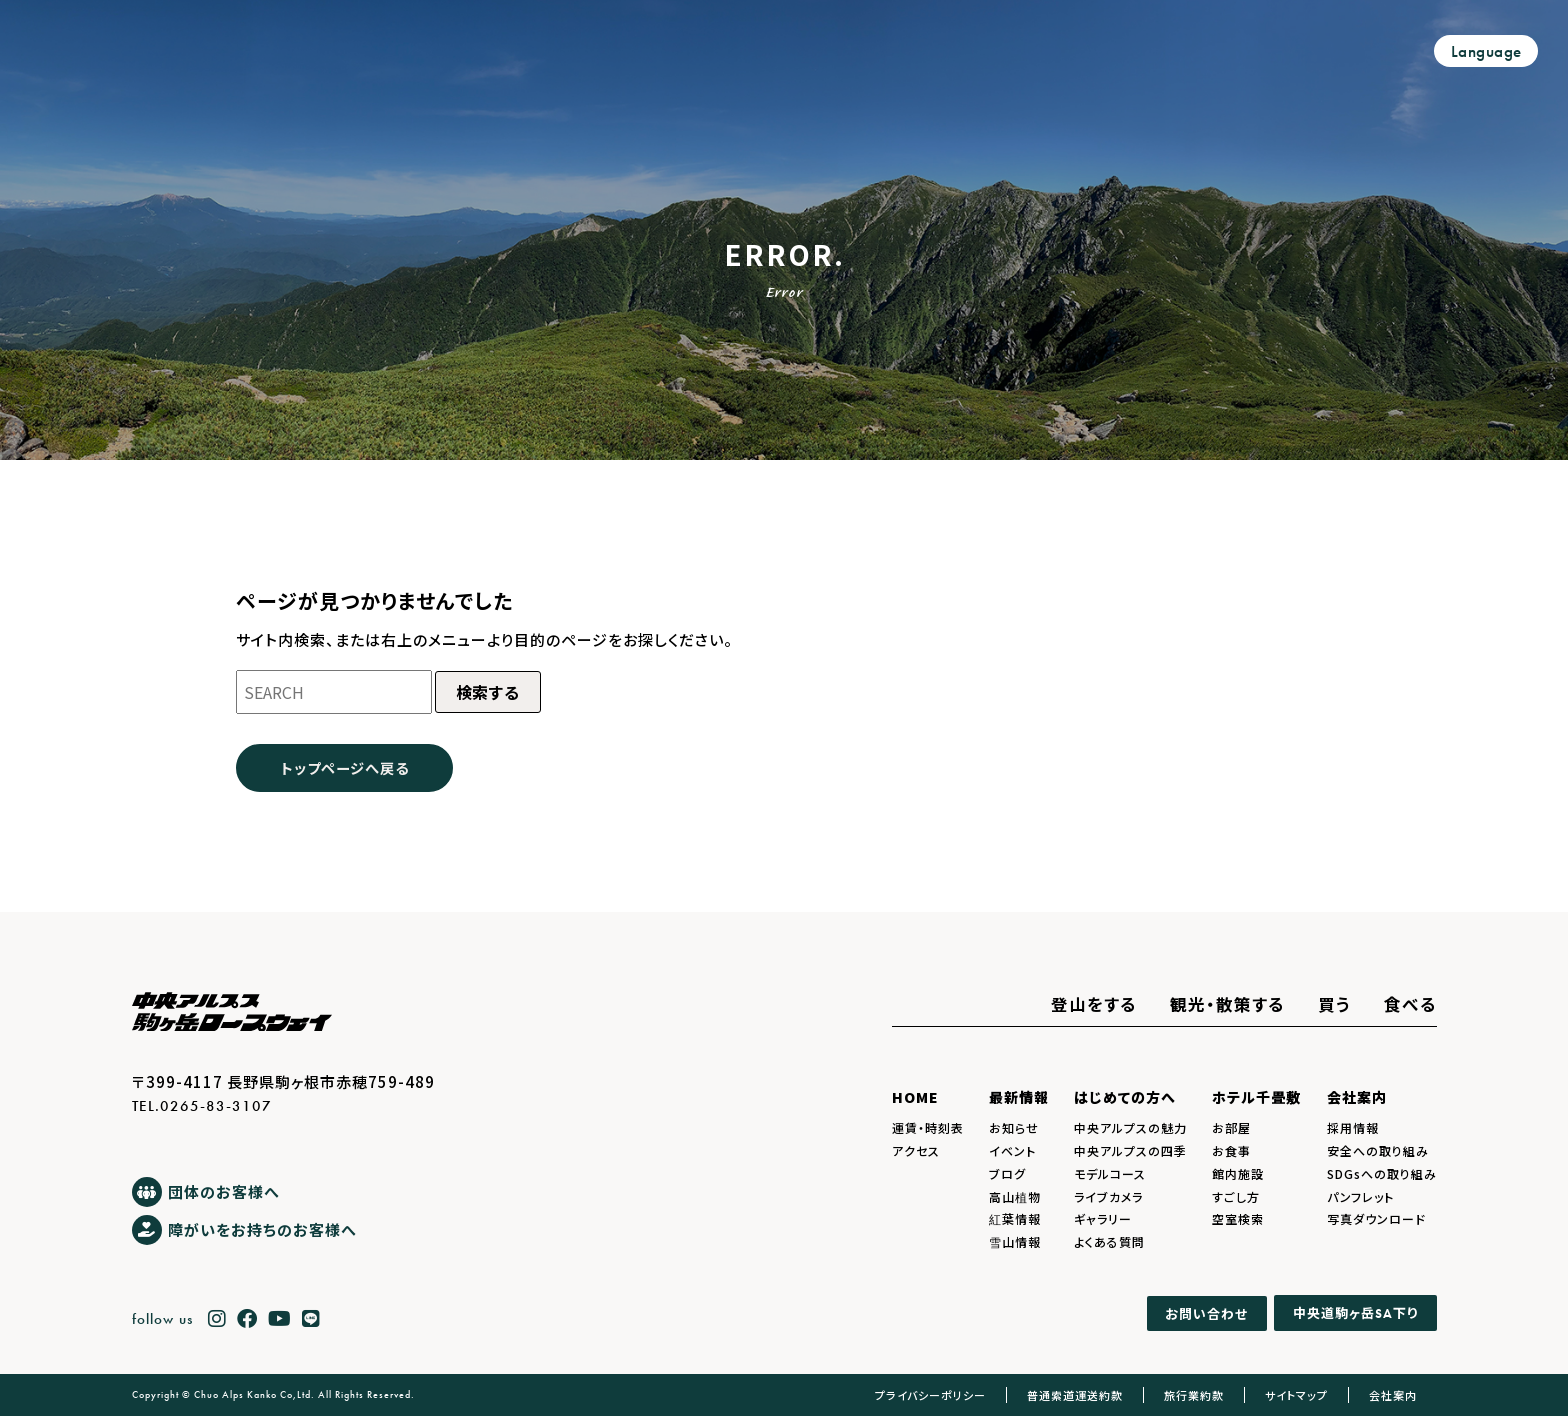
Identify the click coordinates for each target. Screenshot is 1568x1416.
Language (1486, 51)
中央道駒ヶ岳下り (1355, 1312)
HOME (915, 1097)
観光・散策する (1227, 1004)
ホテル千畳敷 (1256, 1097)
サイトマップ (1296, 1395)
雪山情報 (1015, 1241)
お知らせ (1014, 1127)
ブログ (1007, 1173)
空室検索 (1238, 1218)
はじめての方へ (1125, 1097)
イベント (1012, 1150)
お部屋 (1231, 1127)
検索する (488, 692)
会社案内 (1357, 1097)
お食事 (1231, 1150)
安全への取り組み (1378, 1150)
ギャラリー (1103, 1218)
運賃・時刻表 (928, 1127)
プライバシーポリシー (930, 1395)
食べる (1410, 1004)
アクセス (916, 1150)
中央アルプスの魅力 (1130, 1127)
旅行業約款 (1194, 1395)
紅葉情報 (1015, 1218)
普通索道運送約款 (1075, 1395)
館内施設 (1238, 1173)
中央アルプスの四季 (1130, 1150)
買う (1334, 1004)
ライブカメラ (1108, 1196)
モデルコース (1110, 1173)
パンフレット (1360, 1196)
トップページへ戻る (345, 767)
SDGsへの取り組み (1382, 1173)
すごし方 (1236, 1196)
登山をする (1094, 1004)
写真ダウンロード (1376, 1218)
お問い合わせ (1206, 1313)
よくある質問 (1109, 1241)
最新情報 (1019, 1097)
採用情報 (1353, 1127)
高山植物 (1015, 1196)
